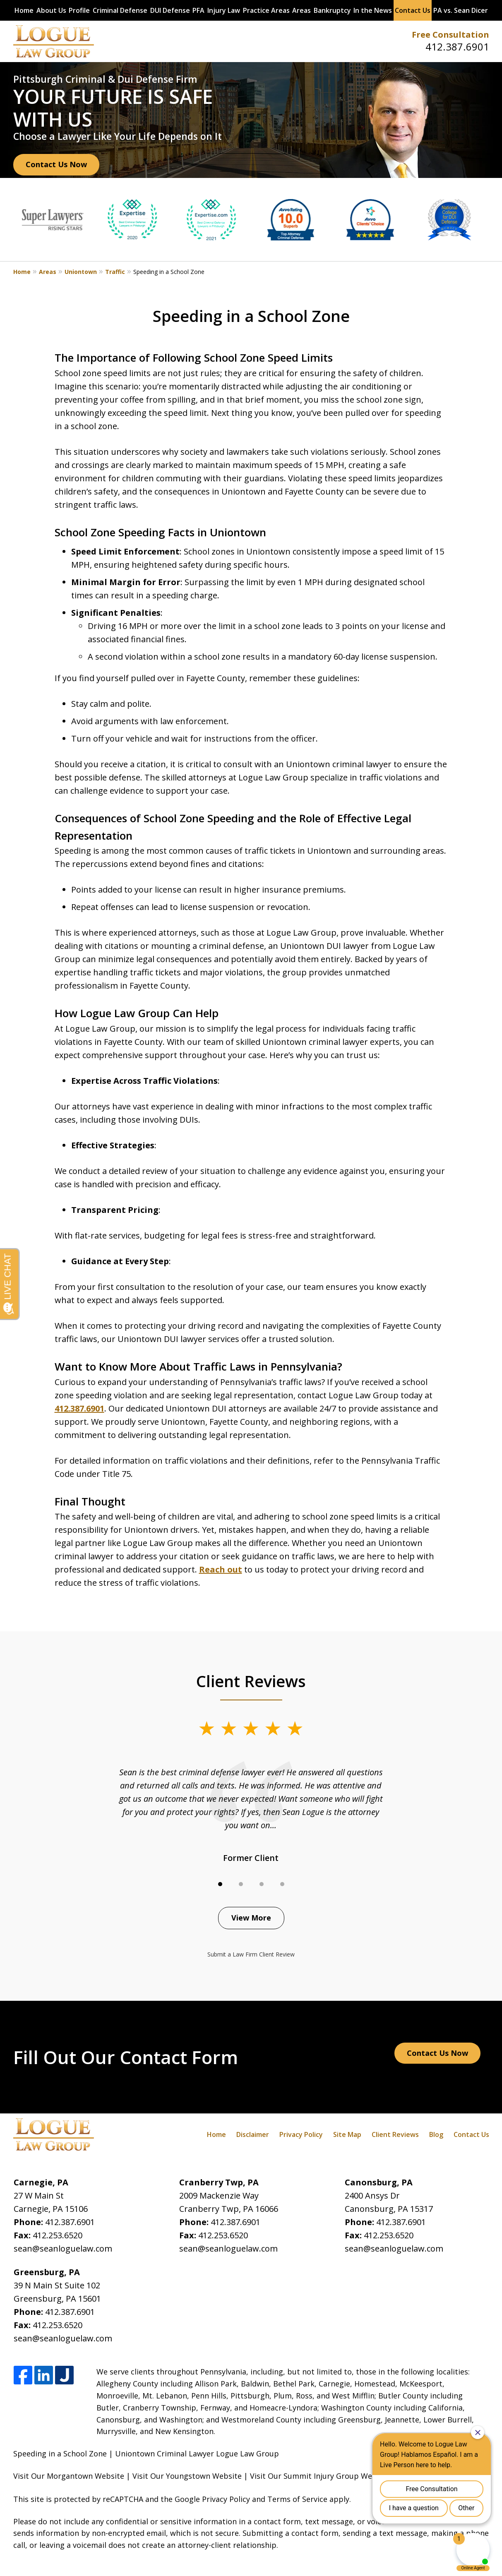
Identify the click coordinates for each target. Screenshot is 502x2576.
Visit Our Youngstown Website (187, 2476)
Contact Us (412, 10)
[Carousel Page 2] (241, 1884)
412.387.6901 (457, 46)
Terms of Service (297, 2499)
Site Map (347, 2134)
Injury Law (223, 10)
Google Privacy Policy (212, 2499)
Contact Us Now (56, 164)
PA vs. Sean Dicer (460, 10)
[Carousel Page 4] (282, 1884)
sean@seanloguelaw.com (63, 2248)
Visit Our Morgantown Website (68, 2476)
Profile (79, 10)
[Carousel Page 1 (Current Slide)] (220, 1884)
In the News (372, 10)
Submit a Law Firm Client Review (251, 1954)
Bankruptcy (332, 10)
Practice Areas (266, 10)
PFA (198, 10)
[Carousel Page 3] (261, 1884)
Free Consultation (450, 34)
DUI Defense (170, 10)
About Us (51, 10)
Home (24, 10)
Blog (436, 2134)
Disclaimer (252, 2134)
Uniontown (81, 272)
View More (251, 1918)
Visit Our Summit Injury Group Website (320, 2476)
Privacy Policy (301, 2134)
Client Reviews (395, 2134)
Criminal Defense (120, 10)
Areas (301, 10)
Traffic (115, 272)
